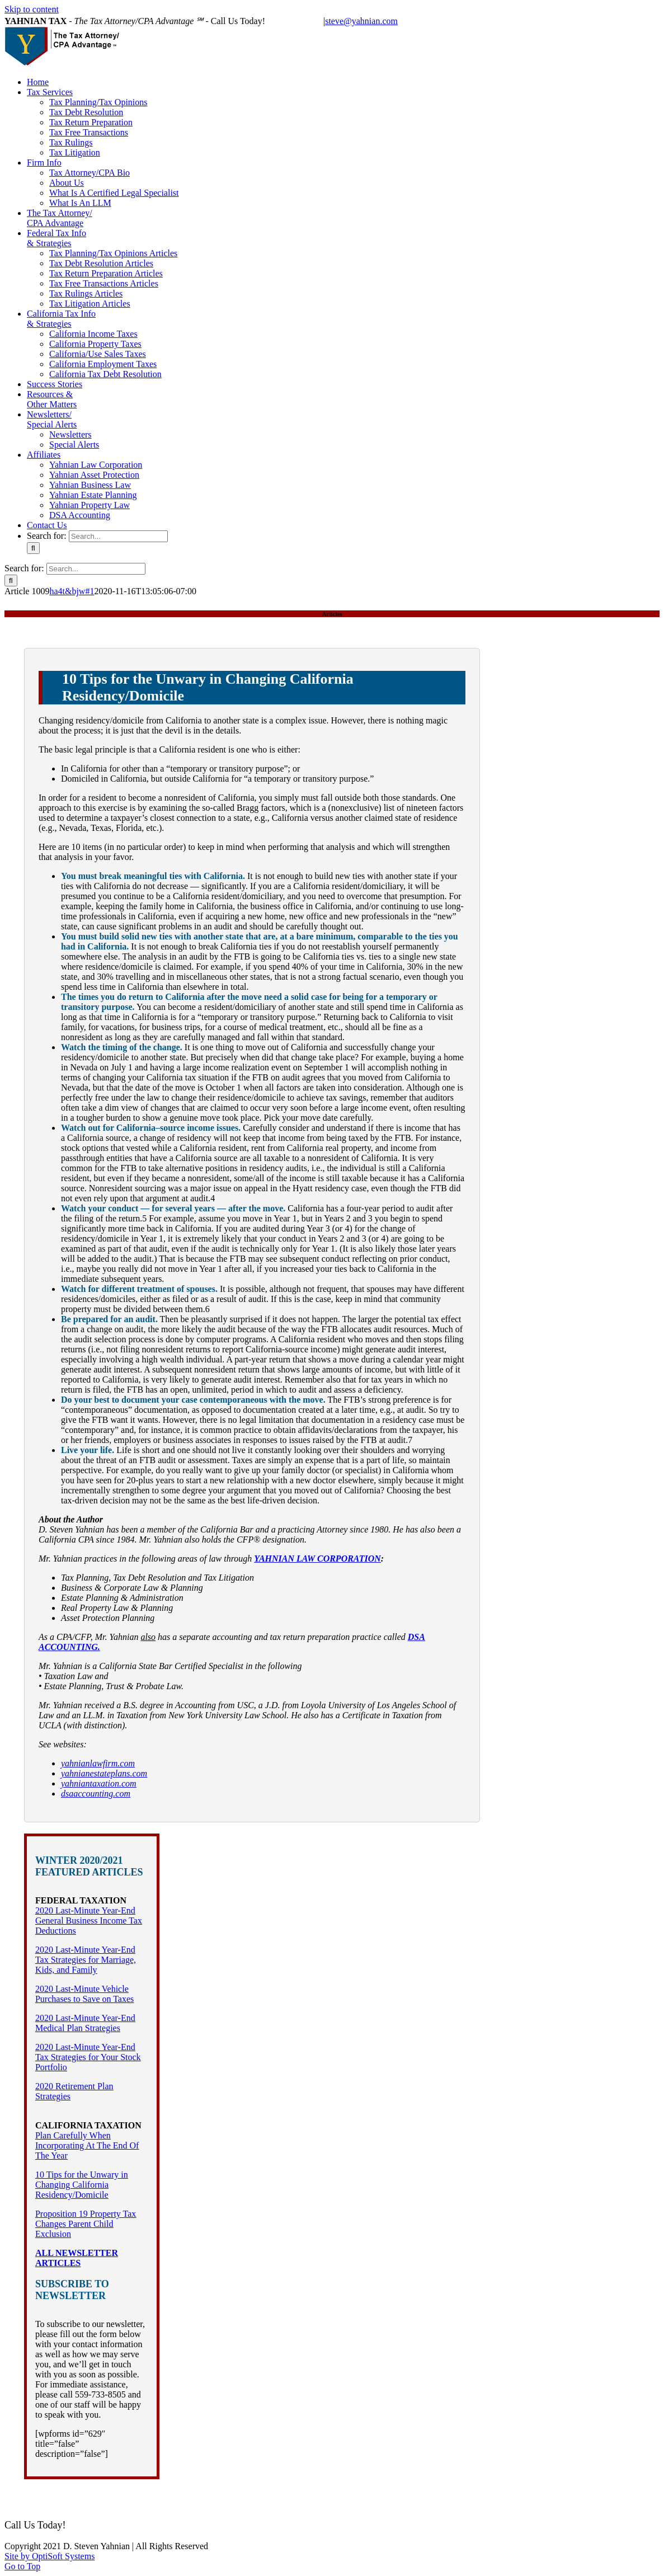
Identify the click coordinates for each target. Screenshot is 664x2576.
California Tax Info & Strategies (433, 2496)
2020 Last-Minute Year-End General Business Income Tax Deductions (88, 1920)
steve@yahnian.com (361, 21)
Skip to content (31, 9)
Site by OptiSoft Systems (49, 2556)
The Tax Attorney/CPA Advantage (211, 2496)
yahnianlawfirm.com (98, 1763)
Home (39, 2496)
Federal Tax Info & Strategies (323, 2496)
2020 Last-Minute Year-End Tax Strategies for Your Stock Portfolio (88, 2057)
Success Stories (521, 2496)
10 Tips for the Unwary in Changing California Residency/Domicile (81, 2184)
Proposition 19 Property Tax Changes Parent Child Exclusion (85, 2224)
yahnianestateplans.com (104, 1773)
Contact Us (297, 2506)
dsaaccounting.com (95, 1793)
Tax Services (82, 2496)
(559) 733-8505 (295, 21)
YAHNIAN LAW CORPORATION (317, 1558)
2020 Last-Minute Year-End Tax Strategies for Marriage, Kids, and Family (85, 1960)
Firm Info (130, 2496)
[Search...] (118, 536)
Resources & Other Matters (601, 2496)
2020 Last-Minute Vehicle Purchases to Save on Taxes (84, 1994)
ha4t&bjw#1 (71, 591)
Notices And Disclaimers (367, 2506)
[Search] (33, 548)
